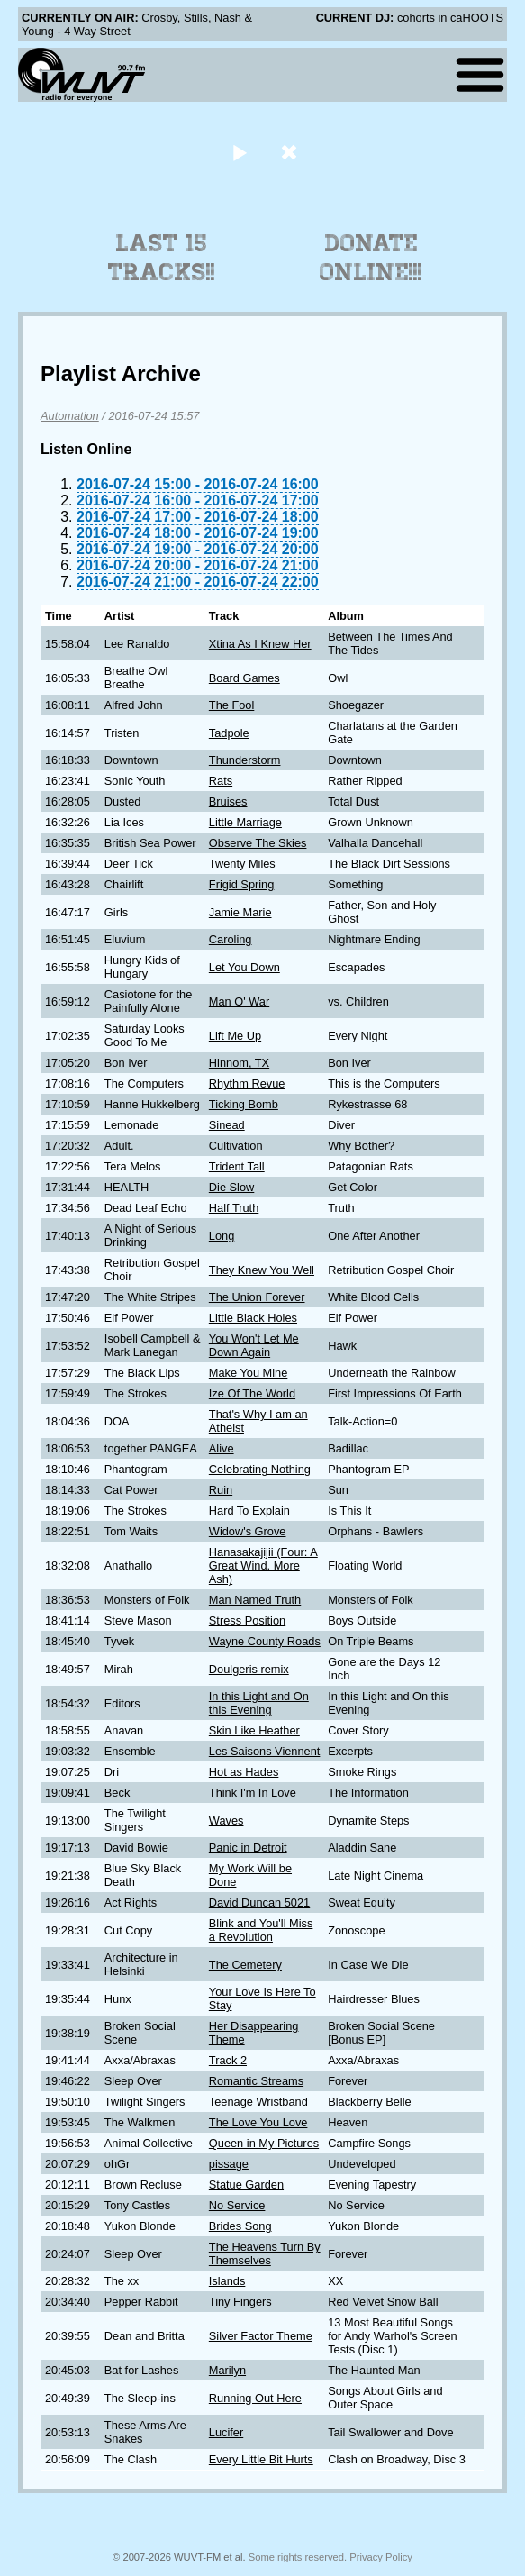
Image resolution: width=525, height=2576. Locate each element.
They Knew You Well (261, 1270)
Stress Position (247, 1620)
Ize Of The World (252, 1393)
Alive (221, 1448)
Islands (227, 2281)
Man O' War (239, 1001)
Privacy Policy (380, 2557)
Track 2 (228, 2060)
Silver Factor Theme (260, 2336)
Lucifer (226, 2432)
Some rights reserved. (298, 2557)
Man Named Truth (255, 1600)
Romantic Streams (256, 2081)
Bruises (228, 801)
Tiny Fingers (240, 2301)
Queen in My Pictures (264, 2143)
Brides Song (240, 2226)
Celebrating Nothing (260, 1469)
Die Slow (232, 1187)
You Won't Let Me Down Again (254, 1345)
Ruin (220, 1490)
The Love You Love (258, 2122)
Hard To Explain (249, 1510)
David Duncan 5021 (259, 1902)
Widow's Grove (247, 1531)
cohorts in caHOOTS (450, 17)
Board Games (244, 678)
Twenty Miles (242, 863)
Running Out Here (255, 2398)
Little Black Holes (253, 1317)
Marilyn (227, 2370)
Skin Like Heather (254, 1730)
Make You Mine (248, 1372)
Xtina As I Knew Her (260, 644)
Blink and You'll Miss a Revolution (261, 1929)
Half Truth (233, 1208)
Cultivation (236, 1145)
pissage (229, 2164)
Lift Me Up (235, 1035)
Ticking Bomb (243, 1104)
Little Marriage (245, 822)
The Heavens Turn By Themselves (265, 2253)
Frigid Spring (242, 884)
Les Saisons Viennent (265, 1751)
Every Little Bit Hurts (261, 2459)
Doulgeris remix (249, 1669)
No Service (237, 2205)
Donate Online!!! (371, 258)
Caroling (230, 939)
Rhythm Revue (247, 1083)
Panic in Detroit (248, 1847)
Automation (70, 416)
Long (221, 1235)
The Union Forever (257, 1297)
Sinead (227, 1125)
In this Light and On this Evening (259, 1702)
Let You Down (244, 967)
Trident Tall (237, 1166)
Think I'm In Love (252, 1792)
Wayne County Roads (265, 1641)
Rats (220, 780)
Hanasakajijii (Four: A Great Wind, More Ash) (263, 1565)
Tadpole (229, 733)
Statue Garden (246, 2184)
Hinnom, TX (239, 1063)
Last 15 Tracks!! (161, 258)
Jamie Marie (240, 912)
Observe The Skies (258, 843)
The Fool (232, 705)
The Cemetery (245, 1964)
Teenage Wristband (258, 2101)
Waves (226, 1820)
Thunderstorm (245, 760)
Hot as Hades (244, 1772)
